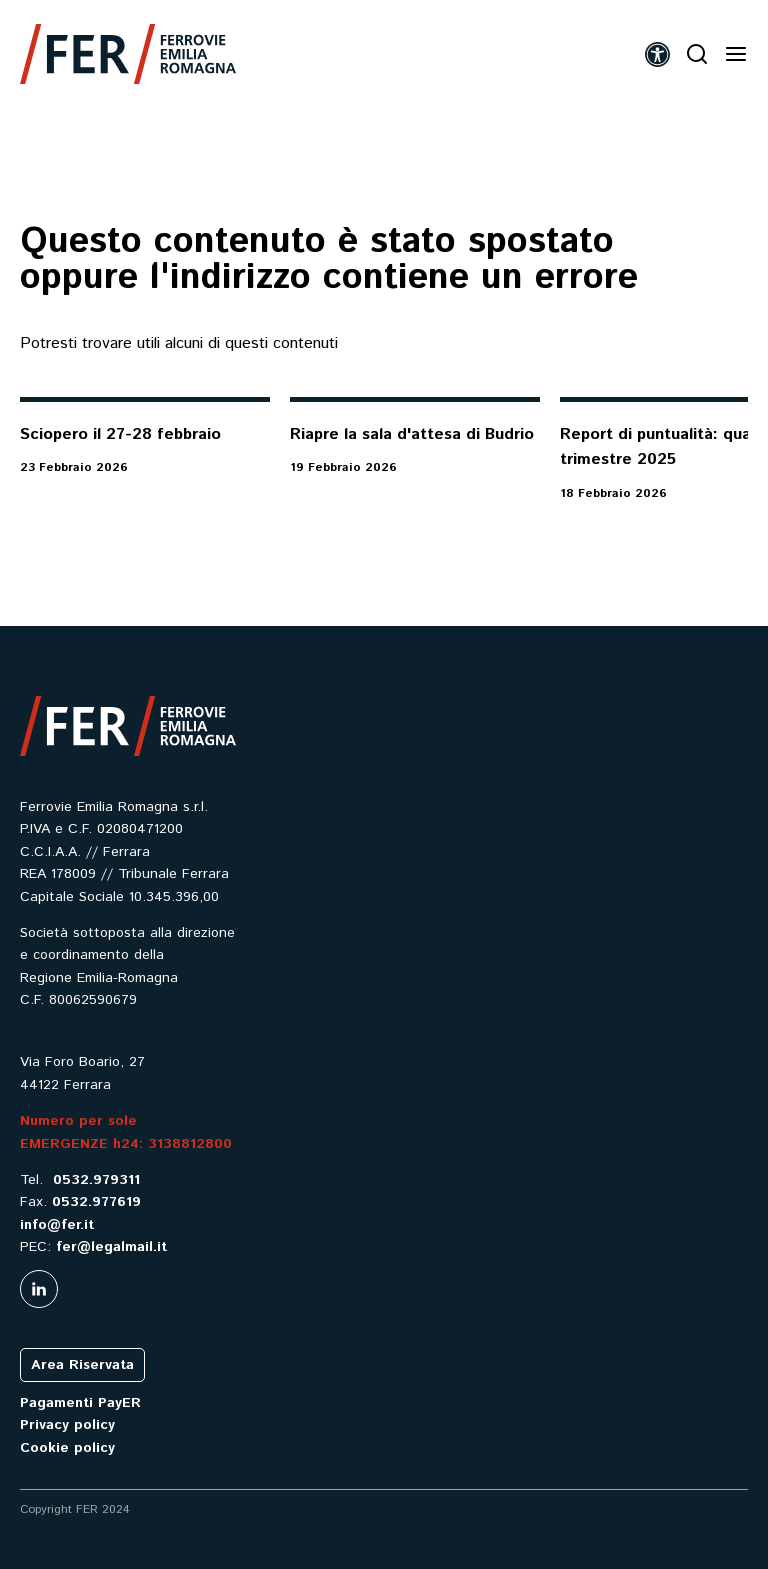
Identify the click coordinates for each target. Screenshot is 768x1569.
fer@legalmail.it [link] (111, 1247)
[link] (128, 54)
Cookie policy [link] (67, 1448)
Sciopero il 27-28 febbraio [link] (120, 434)
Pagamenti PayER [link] (80, 1403)
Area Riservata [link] (82, 1365)
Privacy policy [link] (67, 1425)
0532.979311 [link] (96, 1180)
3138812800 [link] (190, 1144)
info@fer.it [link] (57, 1225)
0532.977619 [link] (96, 1202)
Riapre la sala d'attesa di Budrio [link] (412, 434)
